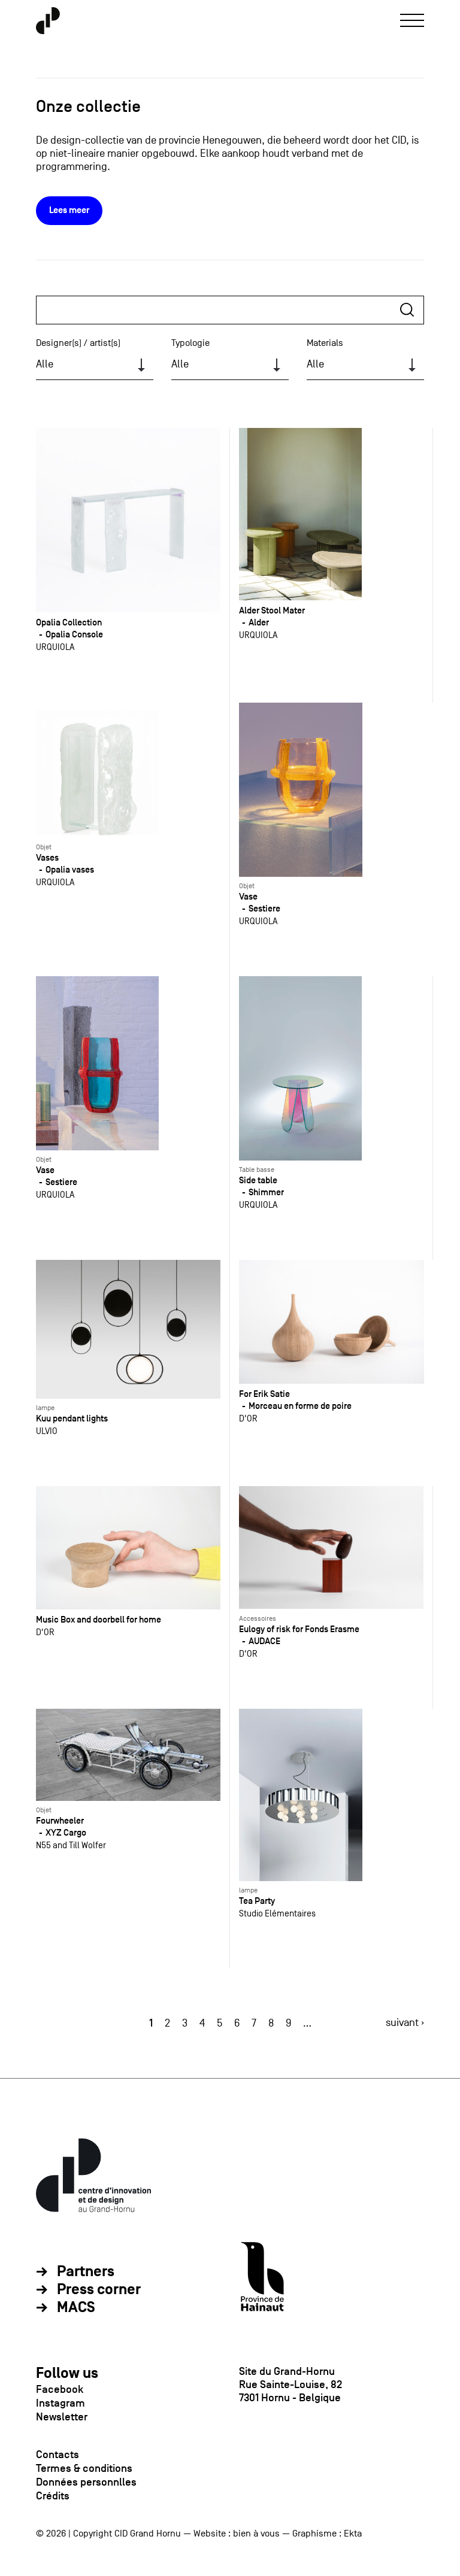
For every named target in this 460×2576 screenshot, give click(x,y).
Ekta (353, 2533)
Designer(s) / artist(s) (78, 343)
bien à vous (256, 2533)
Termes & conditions (84, 2468)
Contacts (57, 2454)
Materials (325, 343)
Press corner (99, 2290)
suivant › (405, 2022)
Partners (85, 2272)
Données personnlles (86, 2482)
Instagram (60, 2403)
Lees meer (69, 210)
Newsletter (61, 2416)
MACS (76, 2308)
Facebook (59, 2389)
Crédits (52, 2495)
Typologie (190, 343)
